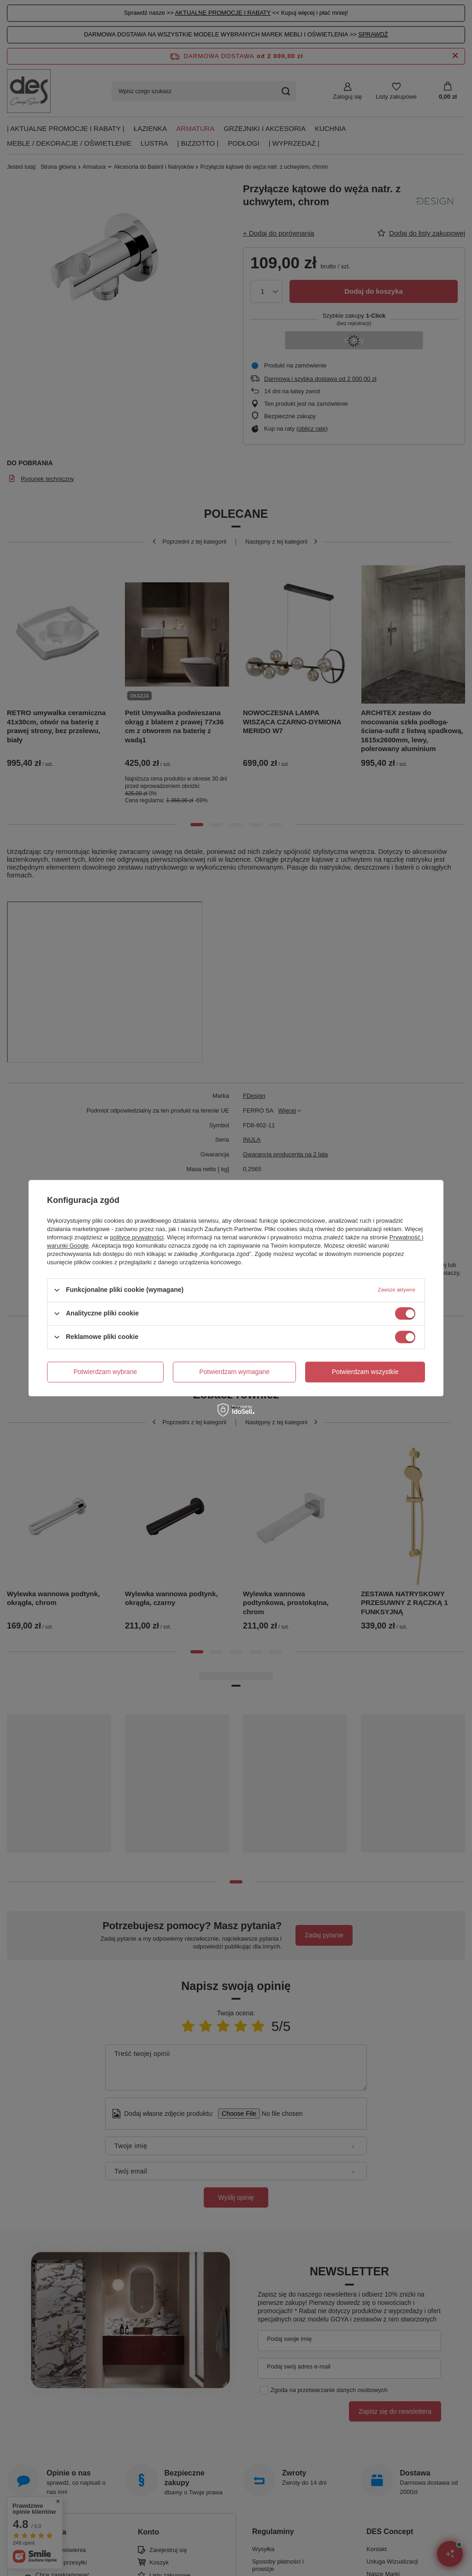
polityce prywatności (137, 1237)
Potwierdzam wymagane (234, 1371)
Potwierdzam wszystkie (365, 1371)
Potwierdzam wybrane (105, 1371)
